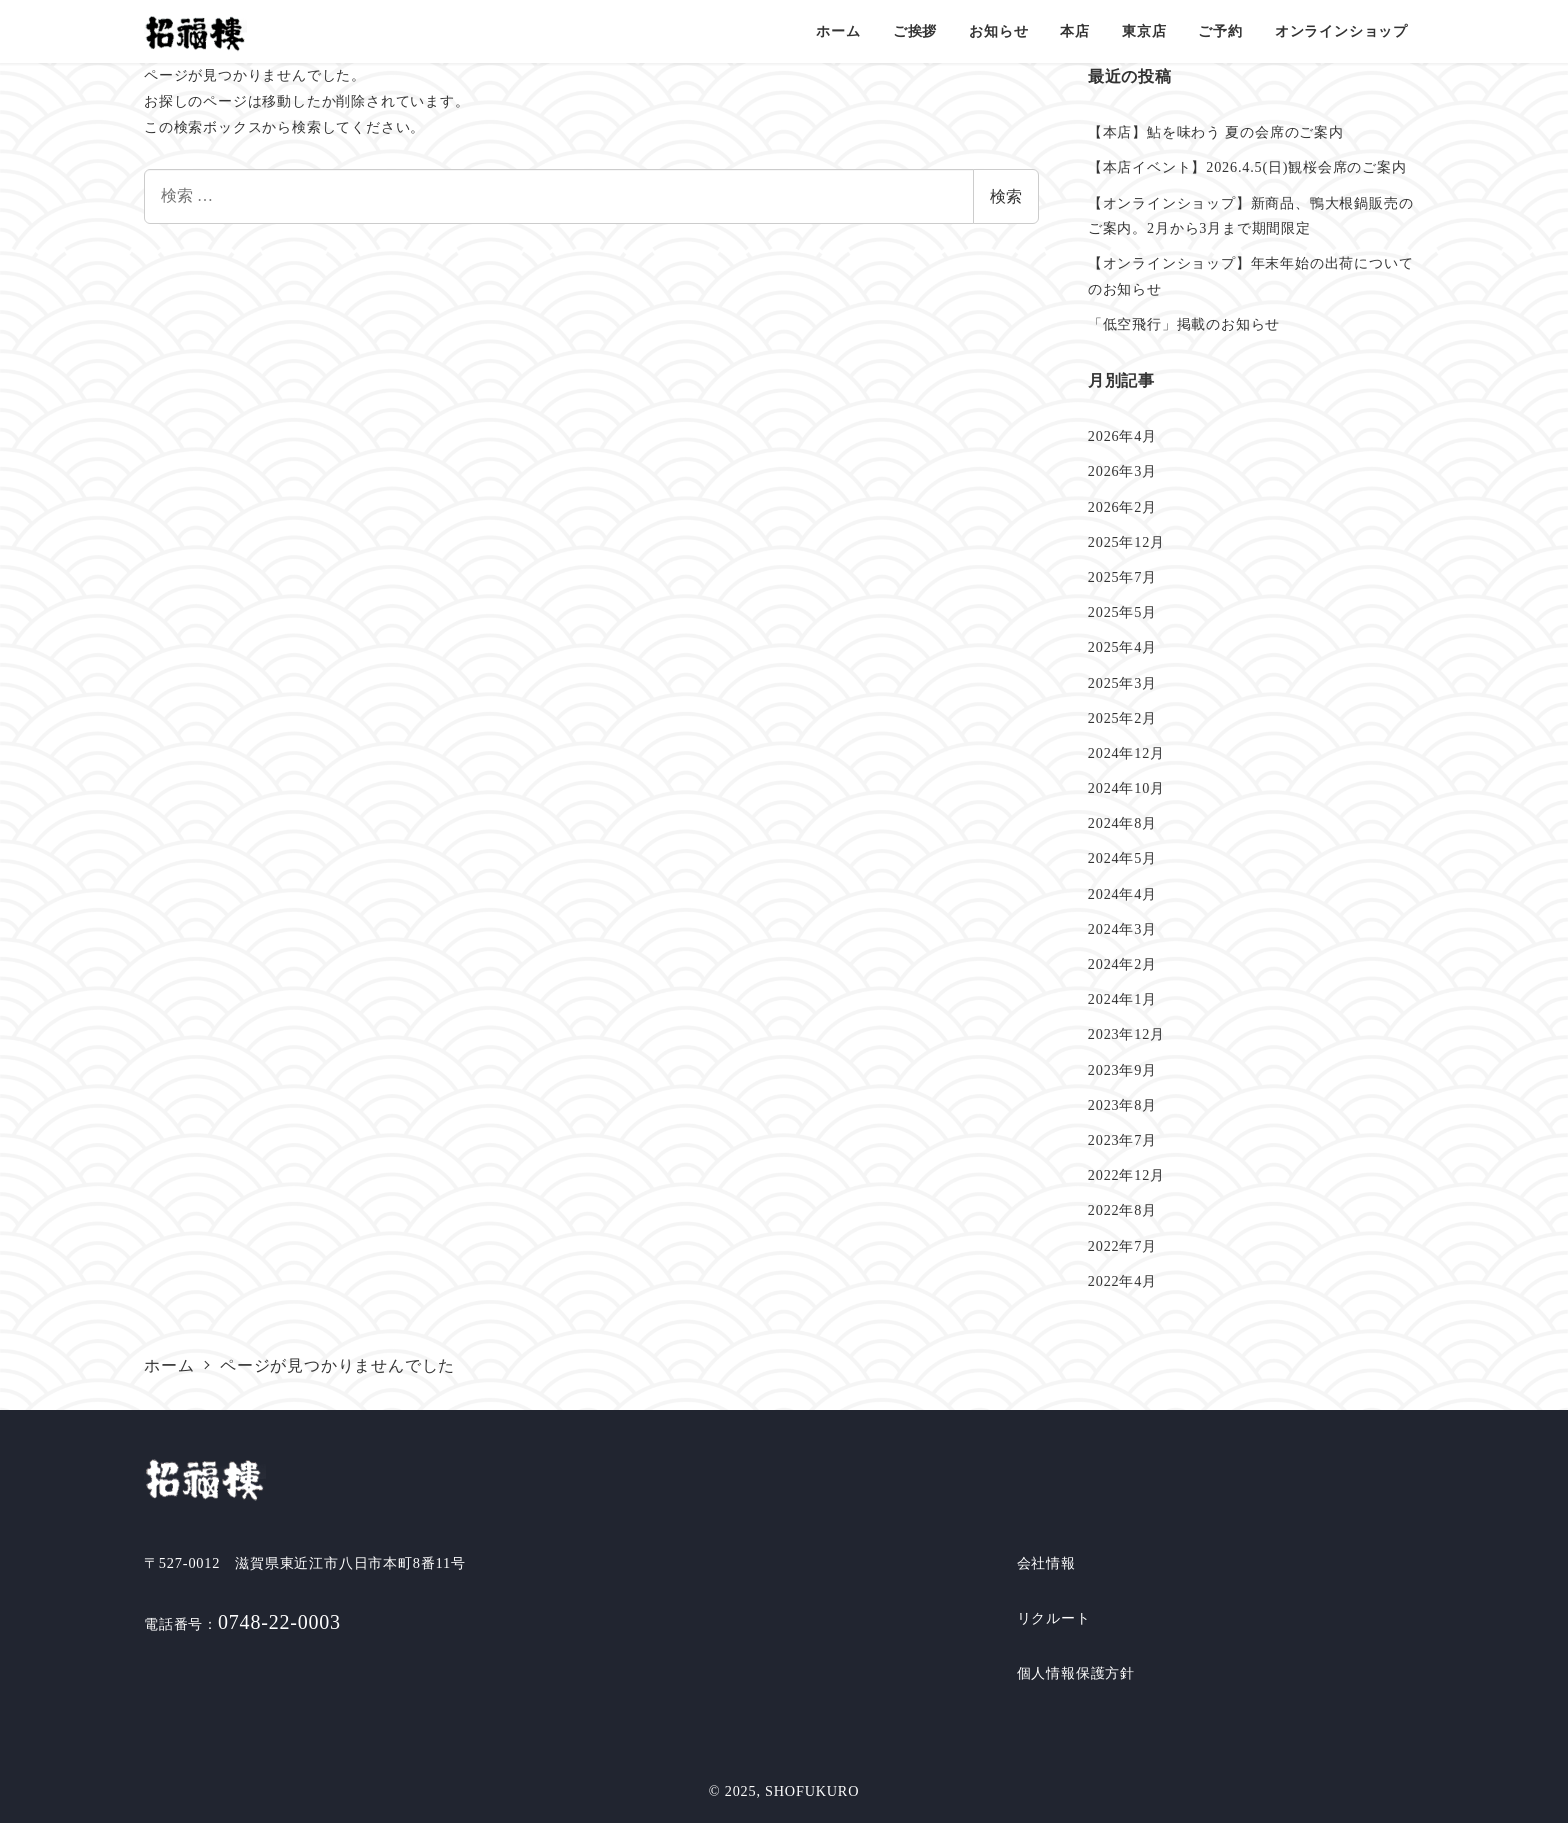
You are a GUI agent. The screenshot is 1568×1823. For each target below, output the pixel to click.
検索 (1006, 196)
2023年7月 (1122, 1140)
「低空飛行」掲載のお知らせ (1184, 324)
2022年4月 (1122, 1281)
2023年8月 (1122, 1105)
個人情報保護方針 (1076, 1673)
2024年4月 (1122, 894)
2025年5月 (1122, 612)
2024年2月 (1122, 964)
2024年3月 (1122, 929)
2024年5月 (1122, 858)
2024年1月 (1122, 999)
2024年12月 (1126, 753)
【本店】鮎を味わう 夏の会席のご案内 (1216, 132)
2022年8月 (1122, 1210)
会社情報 (1046, 1563)
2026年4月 (1122, 436)
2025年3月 (1122, 683)
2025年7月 (1122, 577)
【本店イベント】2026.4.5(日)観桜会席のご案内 (1247, 167)
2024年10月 (1126, 788)
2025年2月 (1122, 718)
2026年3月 (1122, 471)
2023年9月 (1122, 1070)
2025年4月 (1122, 647)
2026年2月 (1122, 507)
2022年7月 (1122, 1246)
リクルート (1054, 1618)
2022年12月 (1126, 1175)
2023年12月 (1126, 1034)
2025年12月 (1126, 542)
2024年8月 (1122, 823)
